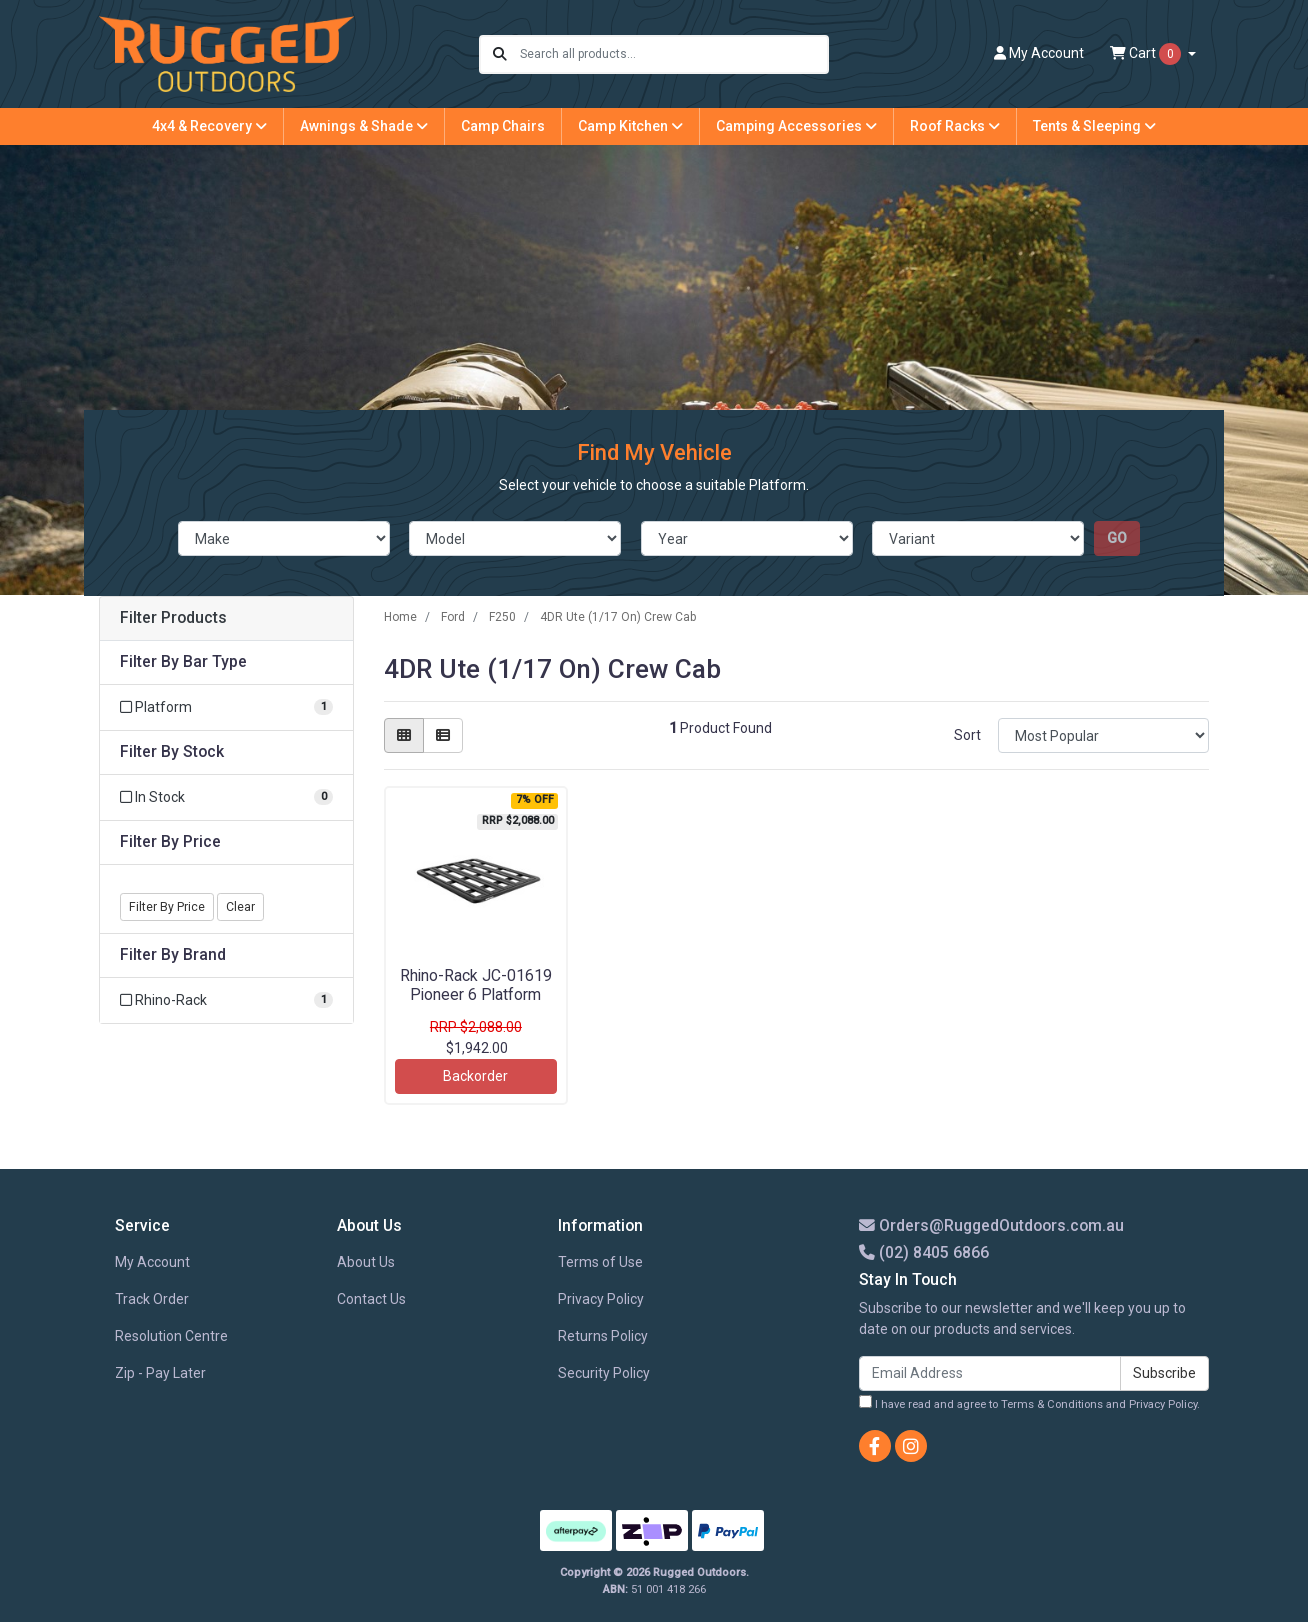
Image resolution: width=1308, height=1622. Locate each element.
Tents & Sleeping (1094, 126)
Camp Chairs (503, 126)
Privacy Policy (601, 1299)
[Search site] (500, 54)
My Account (152, 1262)
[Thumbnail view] (404, 735)
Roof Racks (955, 126)
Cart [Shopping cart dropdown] (1147, 54)
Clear (240, 907)
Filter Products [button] (173, 618)
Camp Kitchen (630, 126)
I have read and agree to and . (1029, 1403)
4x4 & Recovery (209, 126)
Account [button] (1039, 53)
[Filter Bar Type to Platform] (226, 707)
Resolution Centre (171, 1336)
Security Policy (604, 1373)
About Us (366, 1262)
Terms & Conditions (1052, 1404)
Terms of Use (600, 1262)
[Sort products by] (1103, 735)
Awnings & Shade (364, 126)
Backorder (475, 1076)
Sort (967, 735)
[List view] (443, 735)
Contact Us (371, 1299)
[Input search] (673, 54)
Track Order (152, 1299)
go (1117, 538)
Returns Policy (603, 1336)
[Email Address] (990, 1373)
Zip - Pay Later (160, 1373)
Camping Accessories (796, 126)
